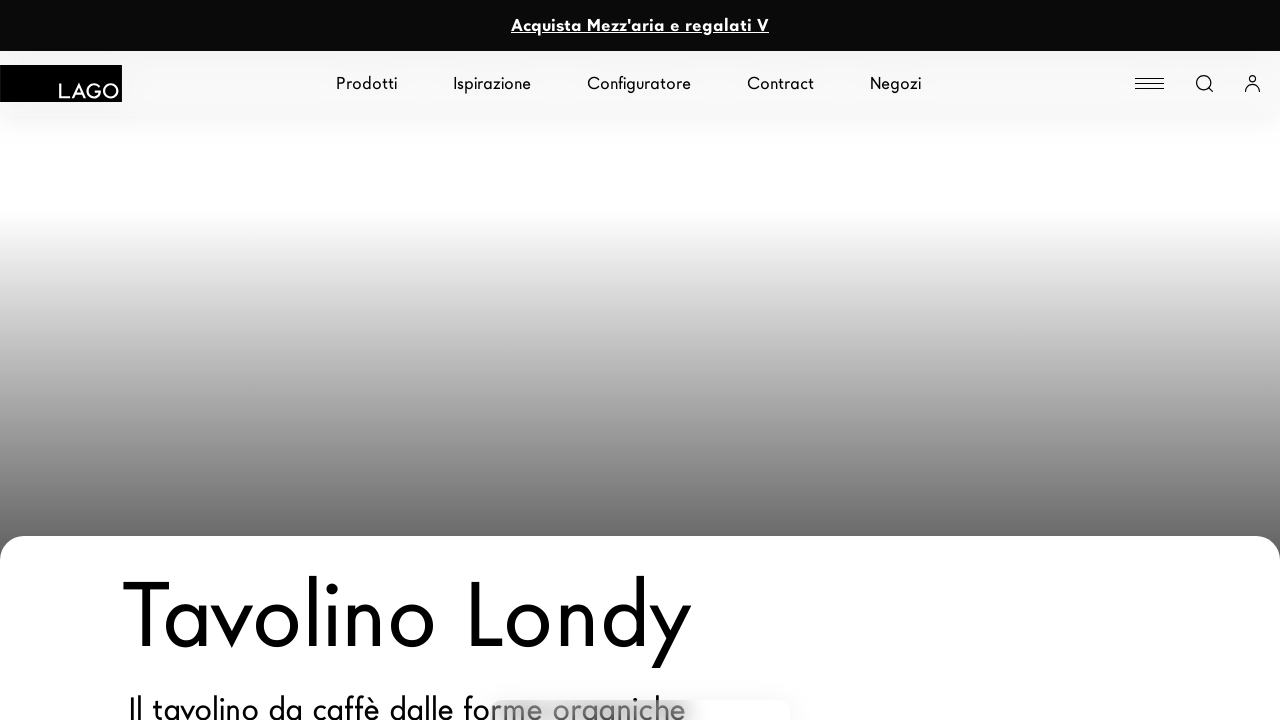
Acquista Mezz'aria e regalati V (640, 25)
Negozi (895, 83)
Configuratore (639, 83)
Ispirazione (492, 83)
